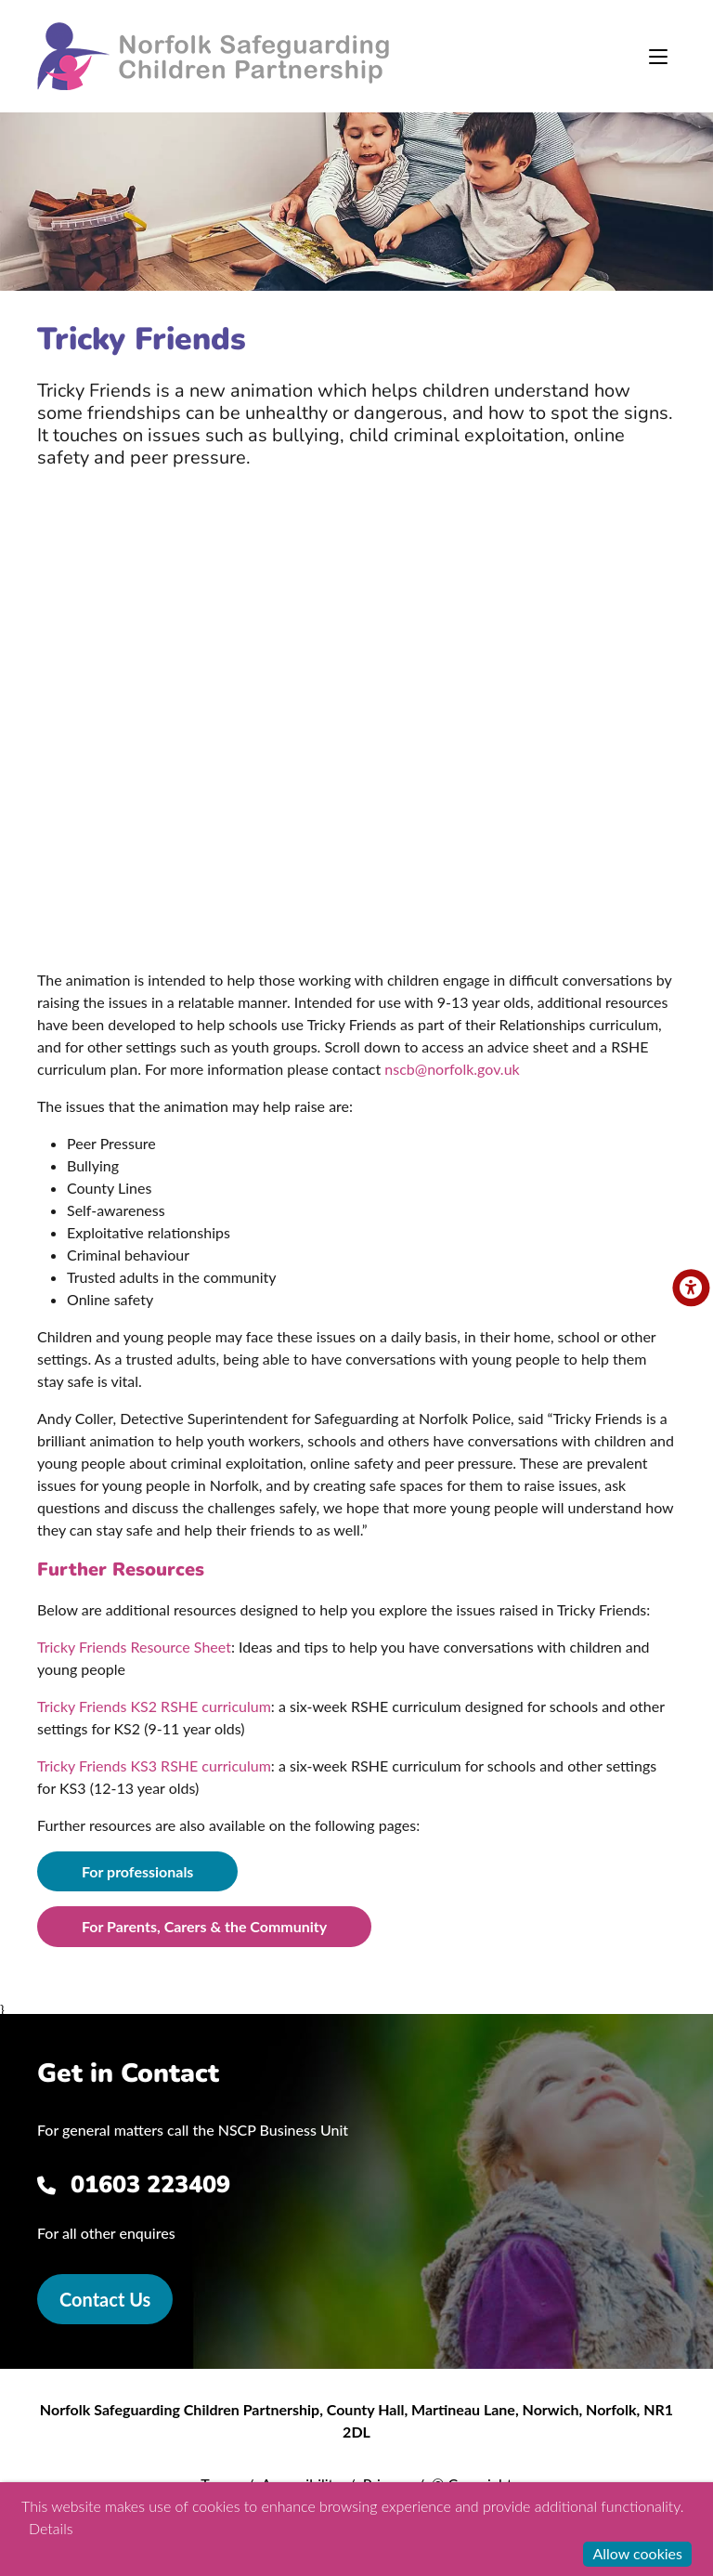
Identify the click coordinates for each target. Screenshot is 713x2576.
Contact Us (104, 2299)
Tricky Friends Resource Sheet (134, 1646)
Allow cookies (637, 2553)
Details (50, 2528)
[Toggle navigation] (658, 56)
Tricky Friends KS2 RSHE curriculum (154, 1706)
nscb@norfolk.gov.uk (451, 1069)
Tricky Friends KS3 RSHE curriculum (154, 1765)
